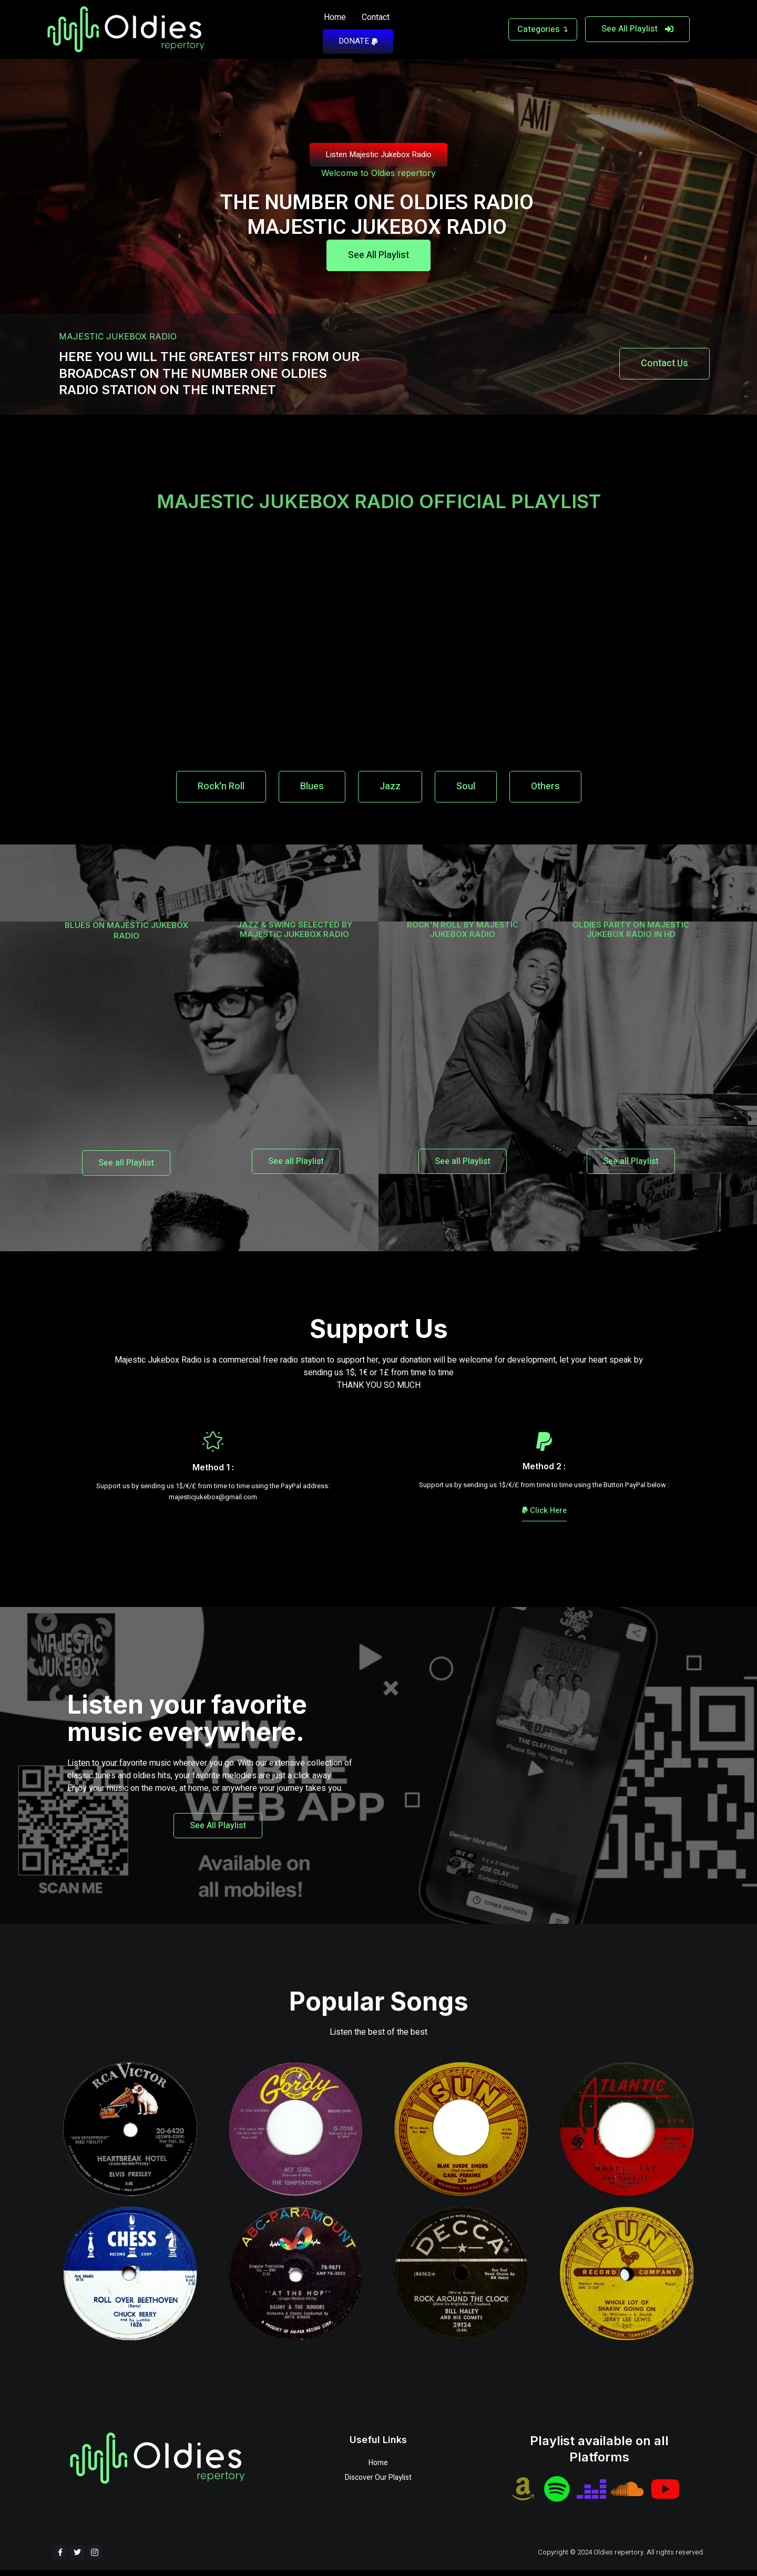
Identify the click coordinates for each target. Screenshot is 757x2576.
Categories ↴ (542, 29)
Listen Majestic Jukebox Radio (378, 154)
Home (335, 17)
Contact (376, 17)
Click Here (544, 1515)
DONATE (358, 41)
